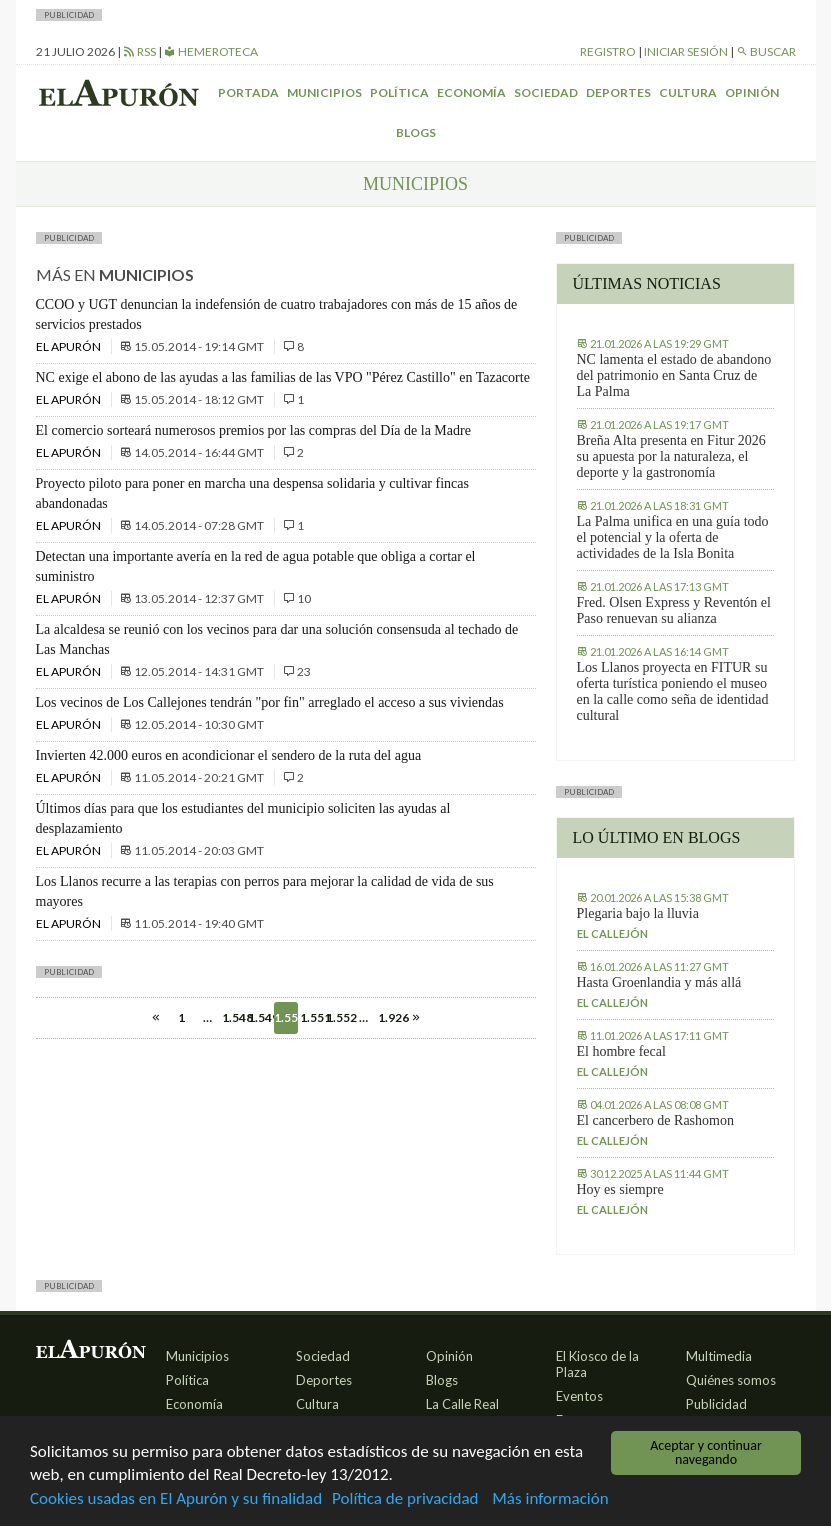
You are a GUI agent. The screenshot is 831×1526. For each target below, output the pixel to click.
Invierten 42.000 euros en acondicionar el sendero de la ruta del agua (229, 755)
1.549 (260, 1017)
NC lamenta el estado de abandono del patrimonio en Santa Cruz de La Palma (674, 375)
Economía (471, 92)
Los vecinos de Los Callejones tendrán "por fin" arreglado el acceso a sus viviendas (270, 702)
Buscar (766, 51)
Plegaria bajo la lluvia (638, 913)
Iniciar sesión (686, 51)
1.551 (312, 1017)
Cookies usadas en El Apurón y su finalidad (176, 1499)
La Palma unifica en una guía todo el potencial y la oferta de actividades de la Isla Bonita (673, 537)
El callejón (612, 933)
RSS (139, 51)
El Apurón (69, 346)
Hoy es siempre (620, 1189)
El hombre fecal (621, 1051)
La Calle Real (462, 1404)
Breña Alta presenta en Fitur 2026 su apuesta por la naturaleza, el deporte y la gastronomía (671, 456)
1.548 (234, 1017)
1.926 (390, 1017)
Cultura (688, 92)
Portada (248, 92)
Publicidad (716, 1404)
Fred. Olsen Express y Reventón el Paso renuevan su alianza (674, 610)
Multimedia (719, 1356)
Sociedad (546, 92)
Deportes (618, 92)
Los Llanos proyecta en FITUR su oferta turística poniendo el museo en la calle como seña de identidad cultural (673, 691)
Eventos (579, 1396)
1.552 (338, 1017)
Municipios (324, 92)
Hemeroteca (211, 51)
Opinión (752, 92)
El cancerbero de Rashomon (655, 1120)
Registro (608, 51)
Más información (550, 1499)
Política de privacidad (405, 1499)
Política (399, 92)
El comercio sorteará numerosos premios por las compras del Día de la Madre (253, 430)
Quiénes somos (731, 1380)
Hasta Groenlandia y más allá (659, 982)
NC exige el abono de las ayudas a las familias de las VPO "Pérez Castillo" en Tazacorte (283, 377)
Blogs (416, 132)
